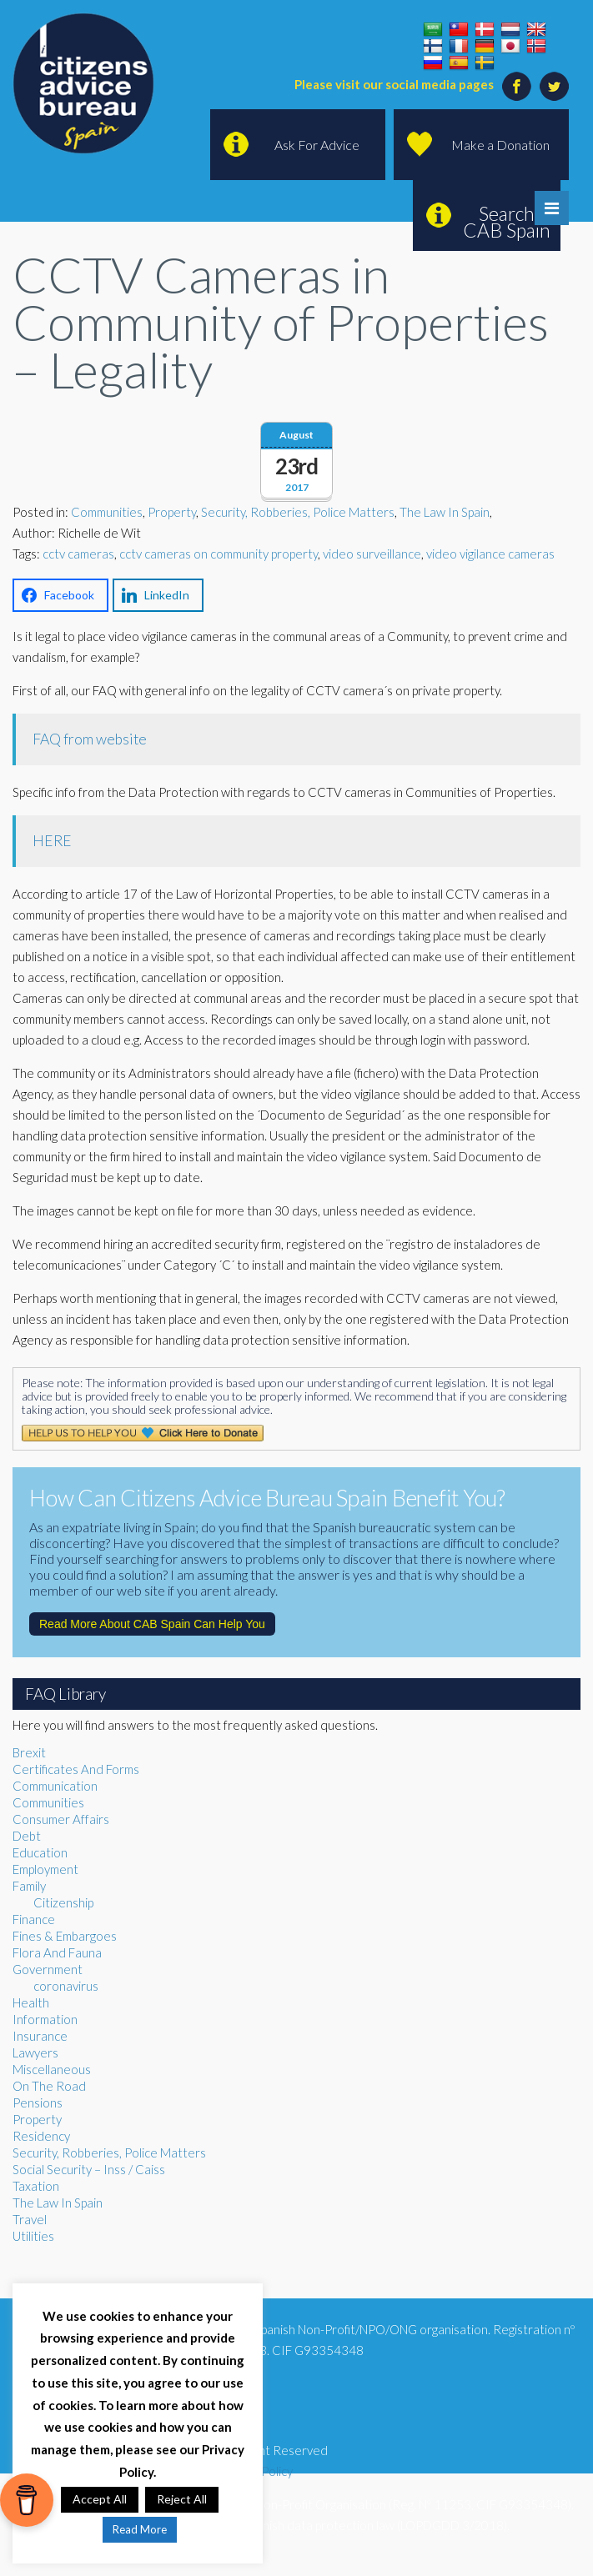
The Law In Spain (445, 511)
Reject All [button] (182, 2499)
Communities (107, 511)
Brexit (29, 1752)
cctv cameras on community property (218, 553)
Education (40, 1852)
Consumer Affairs (61, 1819)
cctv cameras (78, 553)
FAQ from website (90, 739)
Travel (30, 2219)
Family (29, 1885)
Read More (140, 2529)
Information (45, 2019)
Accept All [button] (100, 2499)
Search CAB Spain (506, 222)
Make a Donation (500, 145)
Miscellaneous (52, 2069)
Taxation (36, 2185)
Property (172, 511)
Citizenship (63, 1902)
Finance (34, 1919)
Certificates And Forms (76, 1769)
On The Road (49, 2085)
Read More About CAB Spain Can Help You (152, 1624)
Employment (45, 1869)
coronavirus (65, 1985)
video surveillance (372, 553)
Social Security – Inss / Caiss (89, 2169)
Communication (55, 1785)
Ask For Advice (316, 145)
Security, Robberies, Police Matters (297, 511)
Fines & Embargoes (65, 1935)
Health (31, 2002)
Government (48, 1969)
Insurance (40, 2035)
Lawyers (35, 2052)
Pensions (38, 2102)
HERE (52, 840)
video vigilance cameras (490, 553)
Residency (41, 2135)
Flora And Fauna (57, 1952)
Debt (27, 1835)
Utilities (33, 2235)
